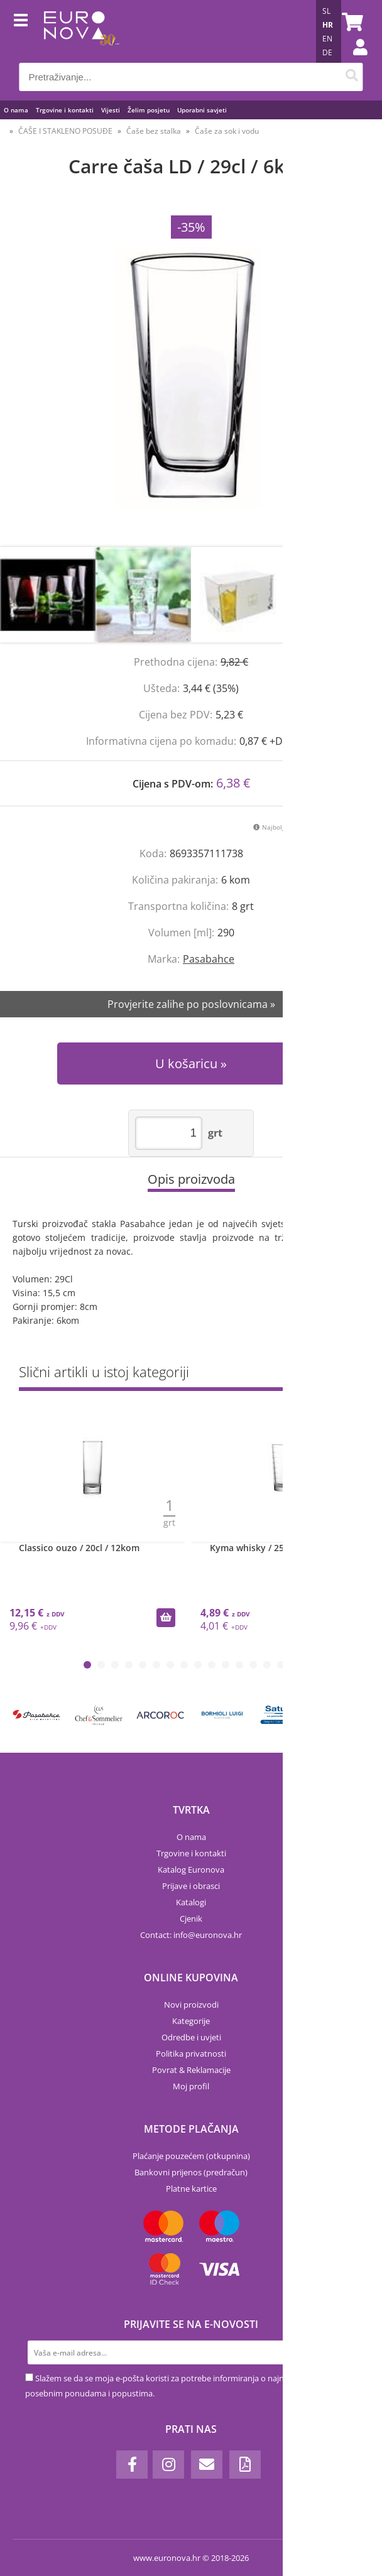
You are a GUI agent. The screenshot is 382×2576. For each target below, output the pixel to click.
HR (327, 24)
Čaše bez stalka (153, 131)
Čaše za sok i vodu (227, 131)
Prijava (354, 60)
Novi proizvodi (191, 2004)
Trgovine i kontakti (65, 110)
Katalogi (191, 1902)
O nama (16, 110)
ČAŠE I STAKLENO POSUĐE (65, 131)
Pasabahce (208, 959)
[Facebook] (132, 2464)
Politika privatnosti (191, 2053)
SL (326, 11)
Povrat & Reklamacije (191, 2069)
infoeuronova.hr (207, 1934)
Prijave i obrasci (191, 1885)
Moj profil (191, 2086)
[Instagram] (168, 2464)
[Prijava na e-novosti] (345, 2352)
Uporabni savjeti (202, 110)
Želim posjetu (149, 110)
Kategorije (191, 2021)
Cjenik (191, 1918)
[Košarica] (350, 22)
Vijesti (110, 110)
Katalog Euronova (191, 1869)
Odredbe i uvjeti (191, 2037)
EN (327, 38)
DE (327, 52)
